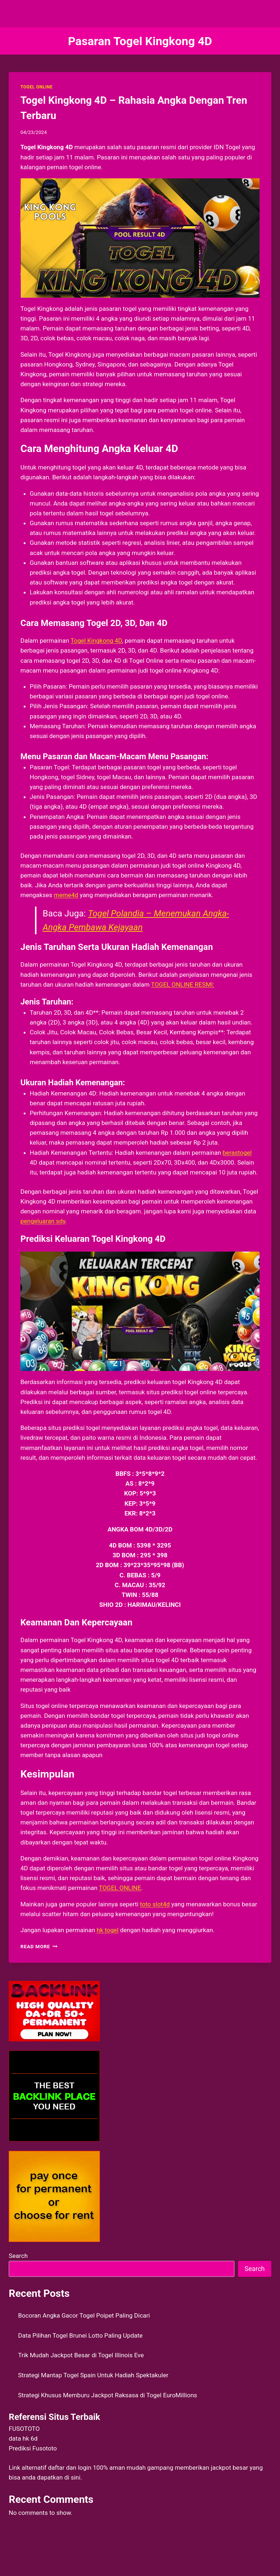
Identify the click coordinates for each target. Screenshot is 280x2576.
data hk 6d (23, 2438)
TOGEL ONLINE (36, 87)
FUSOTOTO (24, 2428)
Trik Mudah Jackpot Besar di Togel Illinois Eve (81, 2355)
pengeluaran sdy (42, 1221)
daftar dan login (70, 2467)
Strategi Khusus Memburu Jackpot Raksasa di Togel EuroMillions (107, 2395)
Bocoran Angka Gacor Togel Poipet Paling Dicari (84, 2315)
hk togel (107, 1930)
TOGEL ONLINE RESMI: (182, 984)
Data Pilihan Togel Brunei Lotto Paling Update (80, 2335)
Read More (39, 1946)
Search (18, 2255)
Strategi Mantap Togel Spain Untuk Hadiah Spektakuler (93, 2375)
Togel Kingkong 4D (96, 640)
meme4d (66, 895)
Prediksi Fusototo (33, 2448)
